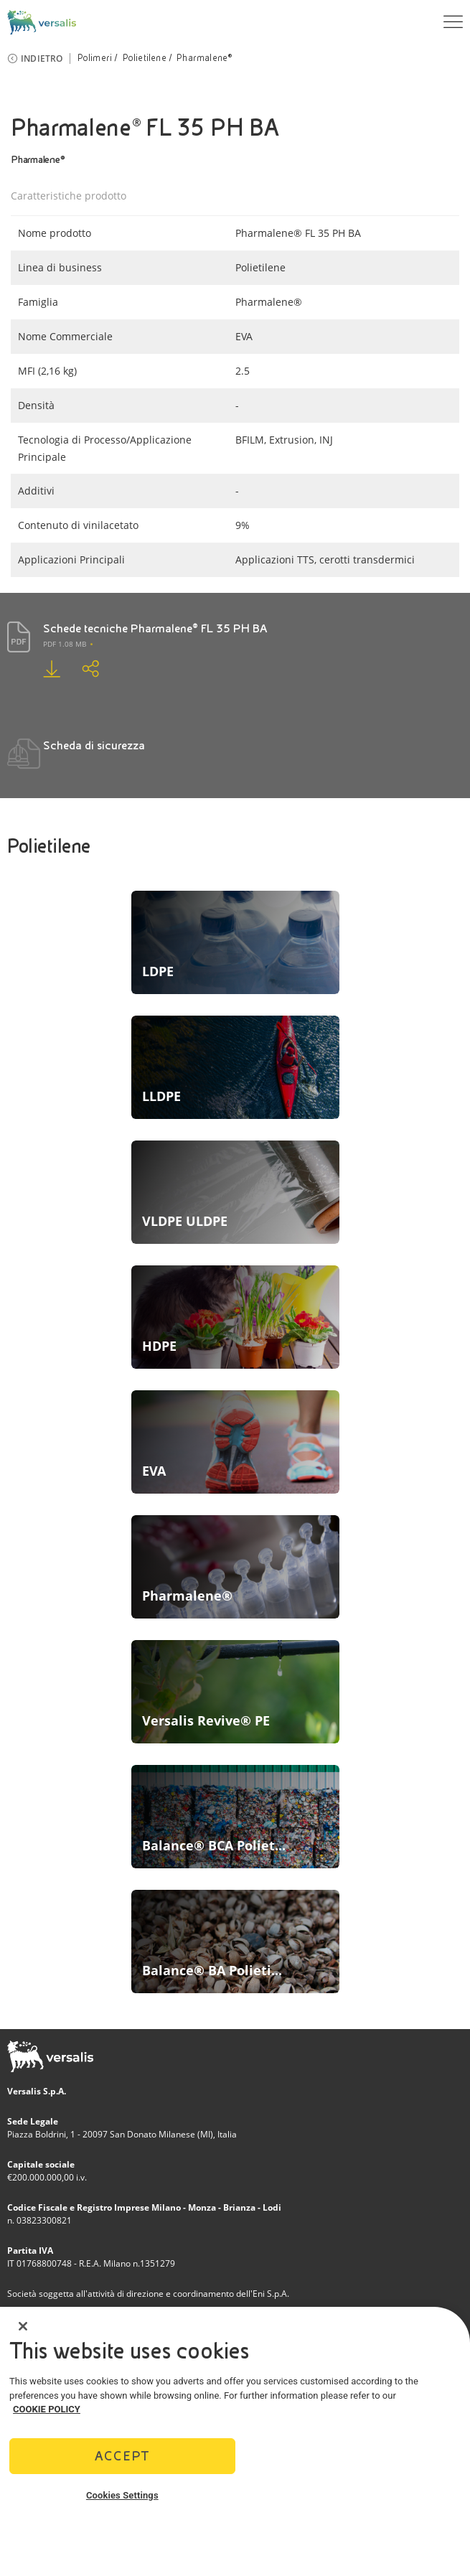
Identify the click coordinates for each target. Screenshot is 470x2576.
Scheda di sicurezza (94, 745)
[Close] (23, 2326)
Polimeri (95, 58)
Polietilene (144, 58)
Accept (122, 2455)
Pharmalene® (204, 58)
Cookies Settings (122, 2495)
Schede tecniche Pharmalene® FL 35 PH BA (155, 628)
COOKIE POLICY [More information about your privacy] (46, 2409)
